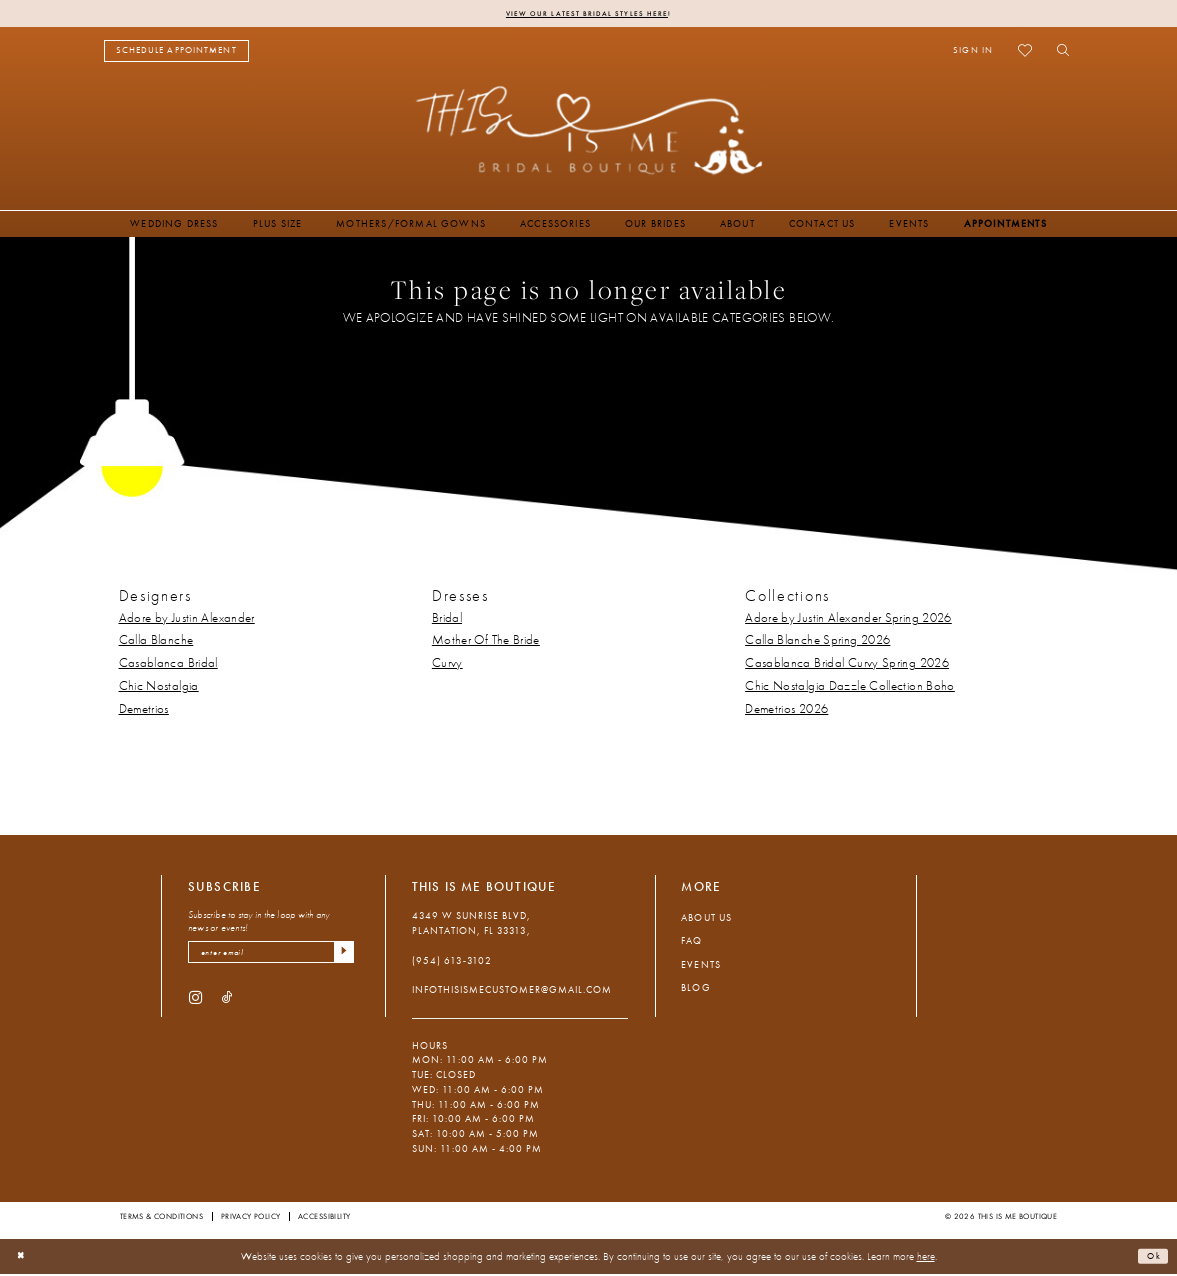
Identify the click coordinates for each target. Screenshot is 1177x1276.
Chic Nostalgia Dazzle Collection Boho (850, 689)
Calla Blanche (156, 643)
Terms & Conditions (161, 1218)
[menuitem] (176, 53)
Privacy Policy (251, 1218)
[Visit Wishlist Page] (1025, 53)
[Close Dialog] (24, 1259)
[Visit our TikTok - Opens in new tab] (227, 1004)
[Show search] (1059, 53)
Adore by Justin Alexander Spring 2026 (848, 620)
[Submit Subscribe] (341, 957)
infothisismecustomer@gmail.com (512, 992)
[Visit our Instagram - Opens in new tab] (195, 1004)
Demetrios (144, 712)
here (926, 1258)
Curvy (447, 666)
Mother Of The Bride (486, 643)
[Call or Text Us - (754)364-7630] (306, 53)
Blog (695, 990)
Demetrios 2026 (786, 712)
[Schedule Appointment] (176, 53)
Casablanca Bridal (168, 666)
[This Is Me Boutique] (588, 132)
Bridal (447, 620)
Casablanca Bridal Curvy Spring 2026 (847, 666)
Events (700, 966)
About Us (706, 919)
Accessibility (324, 1218)
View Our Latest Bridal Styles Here (586, 14)
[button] (973, 53)
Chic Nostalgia (159, 689)
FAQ (691, 943)
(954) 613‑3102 (452, 962)
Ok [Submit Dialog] (1151, 1258)
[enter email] (271, 957)
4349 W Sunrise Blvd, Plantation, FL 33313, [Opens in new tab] (472, 926)
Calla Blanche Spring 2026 (817, 643)
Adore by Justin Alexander (187, 620)
